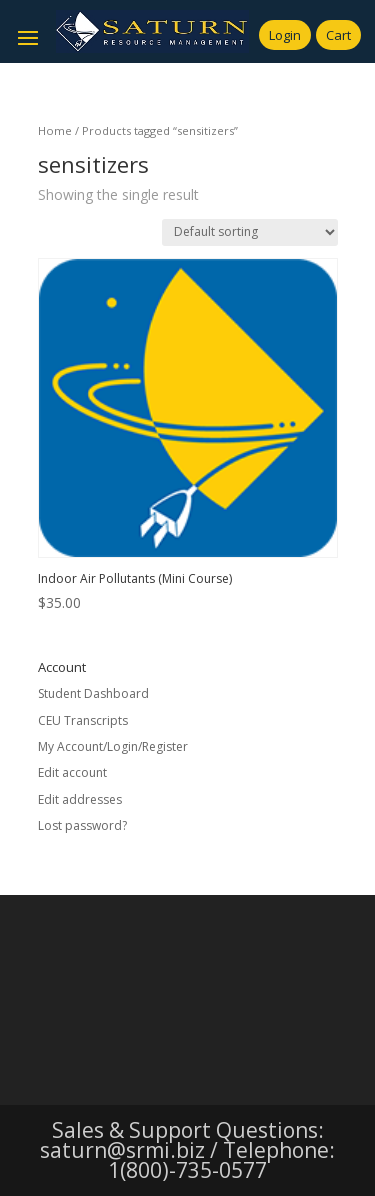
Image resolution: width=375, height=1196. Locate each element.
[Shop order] (250, 232)
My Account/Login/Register (113, 746)
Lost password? (82, 825)
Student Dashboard (93, 693)
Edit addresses (80, 799)
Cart (338, 35)
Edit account (72, 772)
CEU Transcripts (83, 720)
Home (55, 130)
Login (285, 35)
